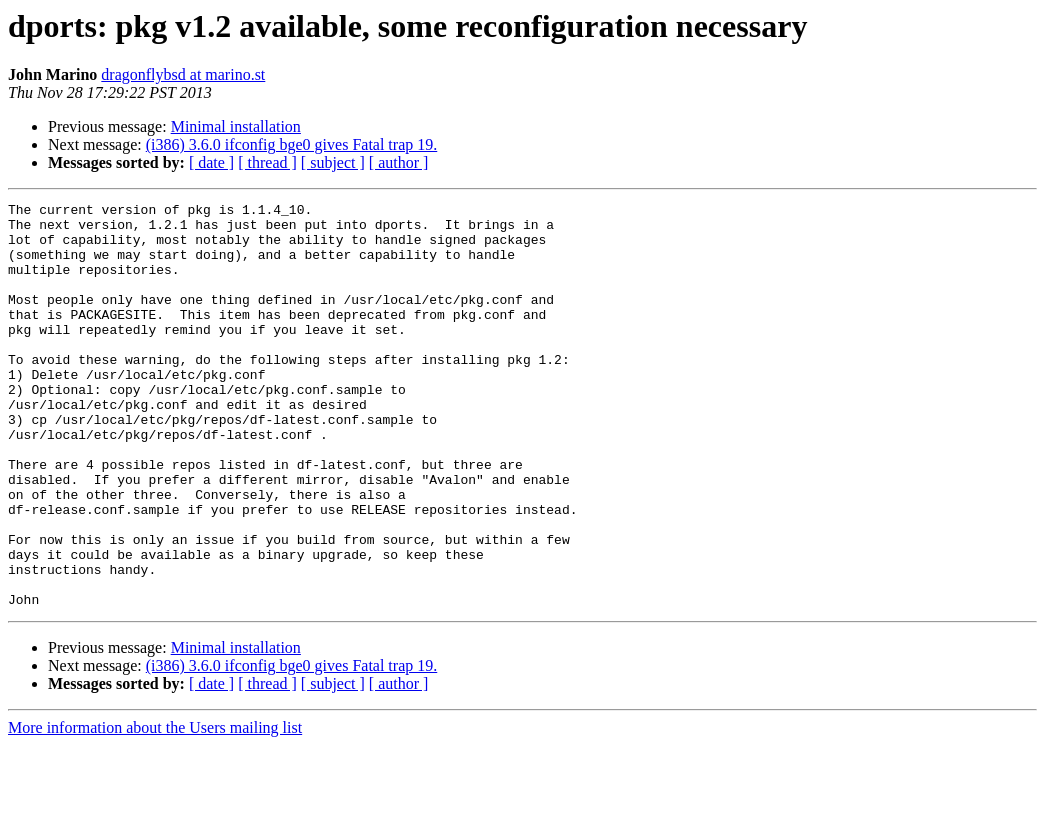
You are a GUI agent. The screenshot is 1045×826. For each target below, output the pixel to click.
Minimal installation (236, 126)
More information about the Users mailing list (155, 808)
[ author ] (399, 162)
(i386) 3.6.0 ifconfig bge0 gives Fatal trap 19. (292, 144)
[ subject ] (333, 162)
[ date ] (211, 162)
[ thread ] (267, 162)
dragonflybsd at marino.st (183, 74)
